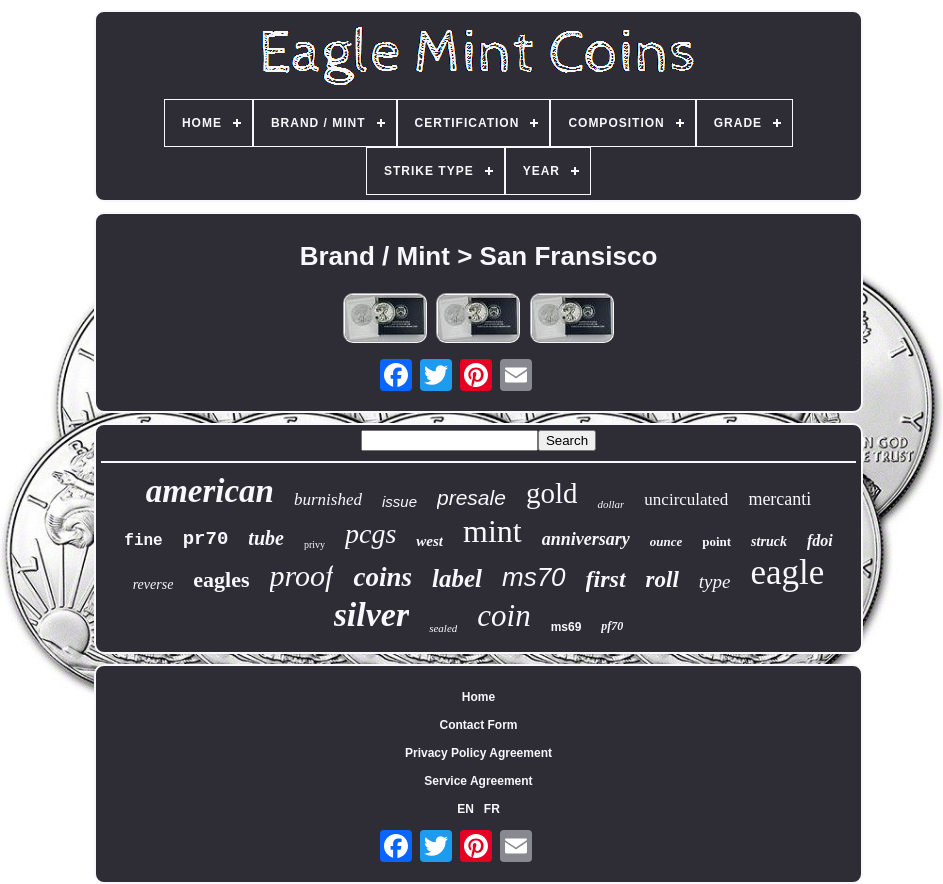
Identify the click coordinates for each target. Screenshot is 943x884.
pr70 (206, 539)
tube (266, 538)
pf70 (612, 626)
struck (769, 541)
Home (478, 697)
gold (552, 493)
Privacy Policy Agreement (478, 753)
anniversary (586, 539)
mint (492, 531)
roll (662, 579)
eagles (221, 579)
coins (382, 577)
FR (492, 809)
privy (314, 544)
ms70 (534, 577)
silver (372, 614)
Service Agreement (478, 781)
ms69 (566, 627)
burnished (328, 499)
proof (302, 575)
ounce (666, 541)
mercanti (779, 499)
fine (143, 541)
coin (503, 615)
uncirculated (686, 499)
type (715, 581)
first (606, 579)
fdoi (820, 540)
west (429, 541)
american (210, 491)
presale (471, 497)
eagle (787, 572)
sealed (443, 628)
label (457, 578)
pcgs (370, 533)
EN (465, 809)
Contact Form (478, 725)
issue (399, 501)
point (716, 541)
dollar (610, 504)
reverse (153, 584)
